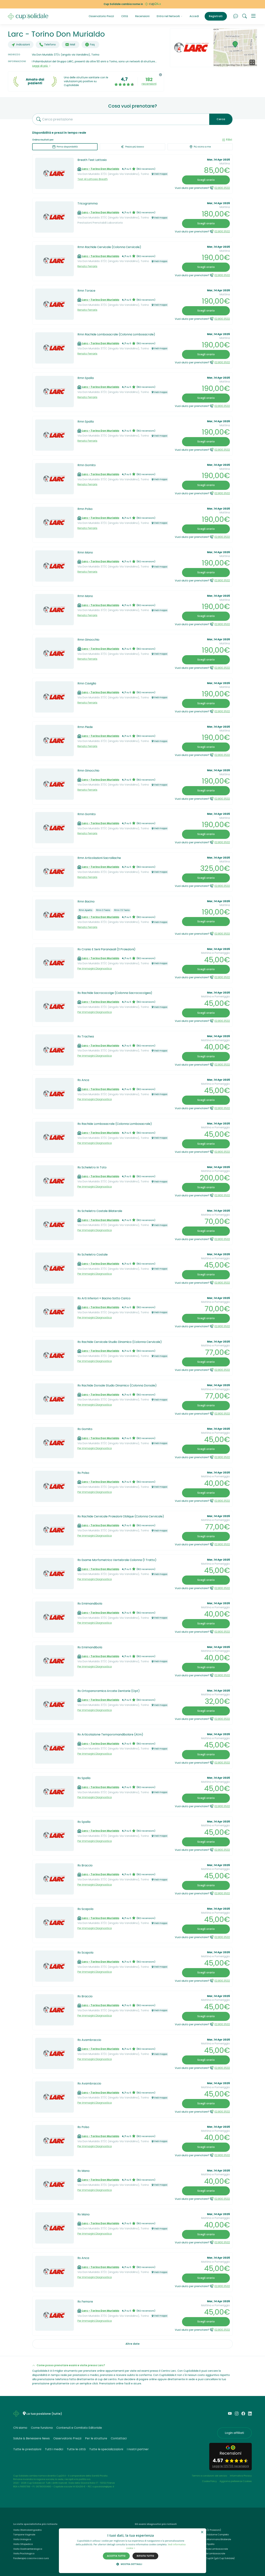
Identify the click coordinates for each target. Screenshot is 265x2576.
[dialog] (132, 2550)
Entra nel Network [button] (169, 16)
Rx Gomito (84, 1429)
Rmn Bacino (86, 901)
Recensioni (142, 16)
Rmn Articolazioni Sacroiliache (99, 858)
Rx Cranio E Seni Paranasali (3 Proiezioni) (106, 949)
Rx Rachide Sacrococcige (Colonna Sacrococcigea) (114, 993)
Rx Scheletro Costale (92, 1254)
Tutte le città (76, 2449)
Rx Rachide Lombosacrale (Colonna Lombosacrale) (114, 1124)
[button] (253, 16)
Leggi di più (41, 66)
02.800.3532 (222, 188)
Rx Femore (85, 2301)
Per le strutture (96, 2438)
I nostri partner (138, 2449)
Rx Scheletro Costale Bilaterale (99, 1211)
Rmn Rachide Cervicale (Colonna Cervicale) (109, 247)
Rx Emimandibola (89, 1603)
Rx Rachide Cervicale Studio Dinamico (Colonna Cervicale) (119, 1342)
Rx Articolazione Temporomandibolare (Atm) (110, 1734)
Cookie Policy (209, 2481)
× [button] (202, 2532)
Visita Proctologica (23, 2553)
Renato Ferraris (87, 266)
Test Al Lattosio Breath (92, 179)
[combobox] (119, 119)
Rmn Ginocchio (88, 640)
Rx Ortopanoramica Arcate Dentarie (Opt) (108, 1691)
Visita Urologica (22, 2539)
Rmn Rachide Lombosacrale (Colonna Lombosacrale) (116, 334)
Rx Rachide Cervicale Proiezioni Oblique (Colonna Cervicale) (120, 1516)
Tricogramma (87, 203)
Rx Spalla (83, 1778)
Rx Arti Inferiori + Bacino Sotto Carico (103, 1298)
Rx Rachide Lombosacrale (210, 2553)
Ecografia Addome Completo (212, 2534)
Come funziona (42, 2428)
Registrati (215, 16)
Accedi (194, 16)
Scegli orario (206, 180)
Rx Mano (83, 2171)
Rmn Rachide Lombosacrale (211, 2548)
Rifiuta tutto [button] (145, 2555)
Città (124, 16)
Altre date (132, 2344)
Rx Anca (83, 1080)
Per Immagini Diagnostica (94, 968)
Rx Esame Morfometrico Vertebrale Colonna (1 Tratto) (116, 1560)
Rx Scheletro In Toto (92, 1167)
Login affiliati (234, 2433)
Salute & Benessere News (31, 2438)
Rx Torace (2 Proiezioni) (208, 2530)
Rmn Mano (85, 552)
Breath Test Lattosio (92, 160)
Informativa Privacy (241, 2475)
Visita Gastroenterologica (27, 2548)
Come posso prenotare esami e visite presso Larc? (71, 2365)
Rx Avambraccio (89, 2040)
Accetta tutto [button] (116, 2555)
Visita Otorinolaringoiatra (27, 2530)
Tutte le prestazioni (27, 2449)
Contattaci (119, 2438)
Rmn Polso (85, 509)
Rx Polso (83, 1473)
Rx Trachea (85, 1036)
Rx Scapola (85, 1909)
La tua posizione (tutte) (44, 2414)
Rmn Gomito (86, 465)
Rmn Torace (86, 291)
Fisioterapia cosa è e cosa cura (31, 2558)
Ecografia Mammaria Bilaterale (213, 2539)
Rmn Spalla (85, 378)
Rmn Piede (85, 727)
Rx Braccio (85, 1865)
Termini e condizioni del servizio (209, 2475)
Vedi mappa (159, 173)
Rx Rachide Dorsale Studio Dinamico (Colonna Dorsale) (117, 1385)
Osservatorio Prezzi (101, 16)
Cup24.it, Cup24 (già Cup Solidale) (215, 2558)
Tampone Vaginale (24, 2534)
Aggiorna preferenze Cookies (236, 2481)
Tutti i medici (54, 2449)
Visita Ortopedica (23, 2544)
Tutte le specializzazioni (106, 2449)
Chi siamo (20, 2428)
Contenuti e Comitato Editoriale (79, 2428)
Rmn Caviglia (86, 683)
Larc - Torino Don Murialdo (100, 169)
